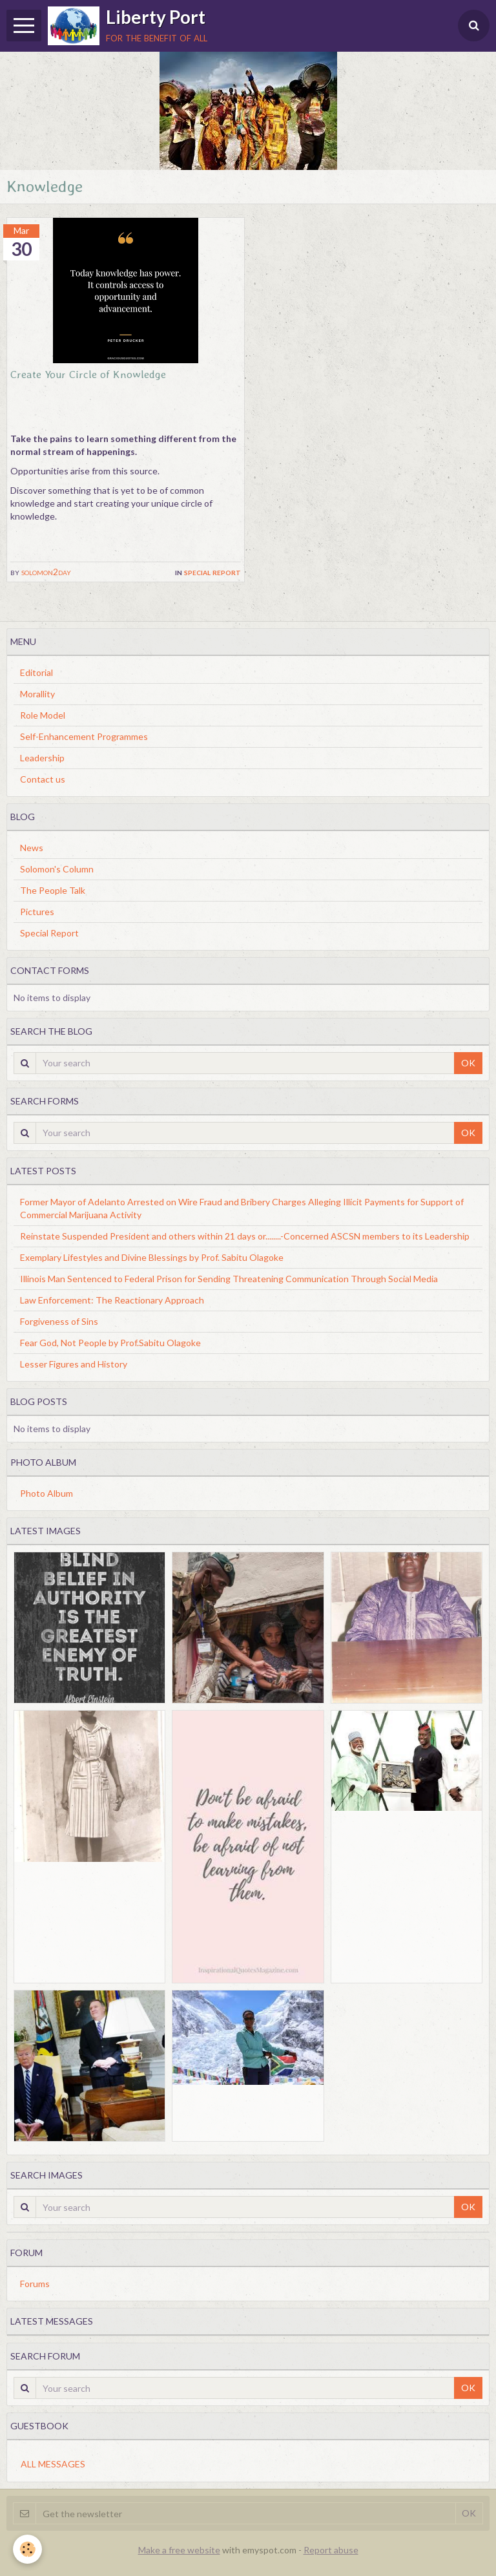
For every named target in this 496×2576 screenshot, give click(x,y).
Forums (35, 2283)
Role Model (42, 715)
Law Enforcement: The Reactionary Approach (112, 1299)
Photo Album (46, 1493)
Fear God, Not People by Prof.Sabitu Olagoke (110, 1342)
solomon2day (46, 571)
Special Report (212, 571)
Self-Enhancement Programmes (84, 736)
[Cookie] (27, 2549)
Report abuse (331, 2549)
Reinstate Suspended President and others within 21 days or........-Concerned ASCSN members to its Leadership (245, 1235)
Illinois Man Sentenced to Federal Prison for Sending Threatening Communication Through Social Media (229, 1278)
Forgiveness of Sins (59, 1321)
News (31, 847)
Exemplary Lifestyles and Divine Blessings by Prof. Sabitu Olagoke (152, 1257)
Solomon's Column (57, 868)
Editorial (36, 672)
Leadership (42, 757)
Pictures (37, 911)
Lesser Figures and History (73, 1363)
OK (468, 1062)
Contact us (42, 779)
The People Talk (52, 890)
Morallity (37, 693)
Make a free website (179, 2549)
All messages (53, 2463)
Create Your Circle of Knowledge (88, 373)
